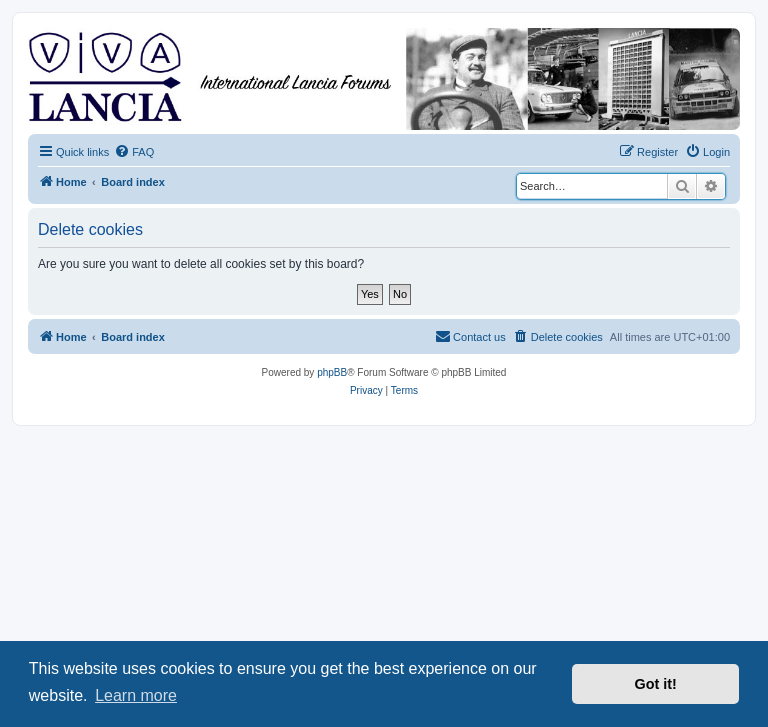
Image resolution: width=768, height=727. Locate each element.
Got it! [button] (656, 684)
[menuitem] (134, 152)
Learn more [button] (136, 695)
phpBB (332, 372)
